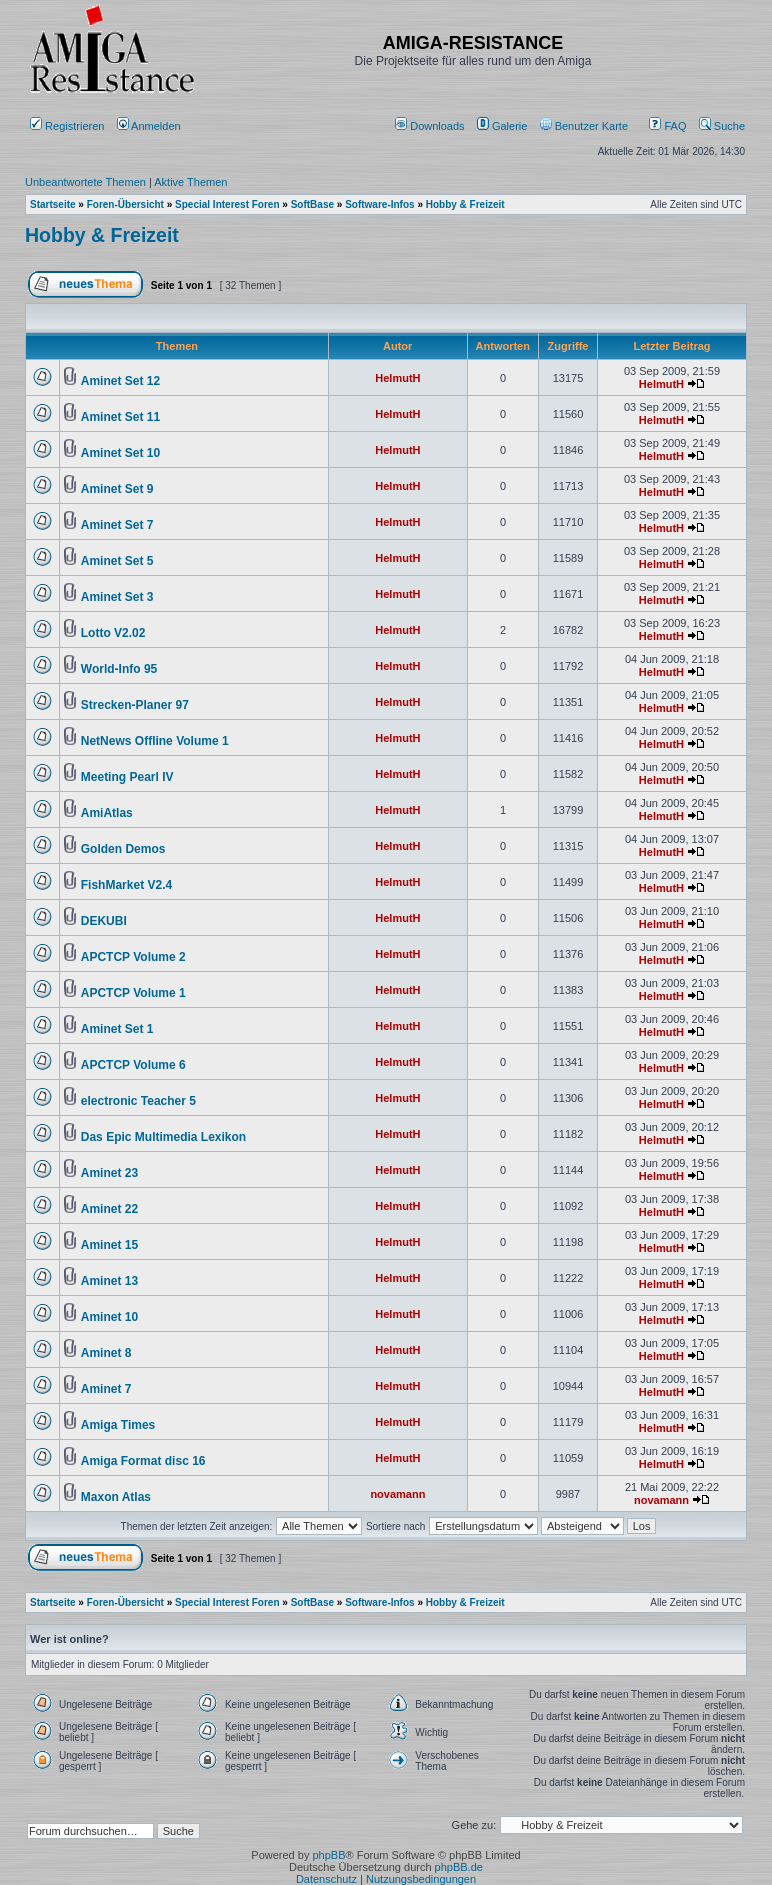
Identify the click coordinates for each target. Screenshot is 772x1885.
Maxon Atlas (116, 1497)
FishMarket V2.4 (126, 885)
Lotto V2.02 (113, 633)
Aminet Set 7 (117, 525)
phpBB (328, 1855)
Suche (722, 126)
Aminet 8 (106, 1353)
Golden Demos (123, 849)
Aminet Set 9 (117, 489)
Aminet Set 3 (117, 597)
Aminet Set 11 (120, 417)
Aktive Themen (190, 182)
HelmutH (397, 378)
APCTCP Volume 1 (133, 993)
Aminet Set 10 (120, 453)
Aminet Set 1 (117, 1029)
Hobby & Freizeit (102, 235)
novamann (397, 1494)
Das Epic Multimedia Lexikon (163, 1137)
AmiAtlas (107, 813)
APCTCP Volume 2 (133, 957)
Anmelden (150, 126)
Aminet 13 (109, 1281)
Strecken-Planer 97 (135, 705)
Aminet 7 (106, 1389)
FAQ (667, 126)
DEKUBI (104, 921)
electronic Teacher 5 (138, 1101)
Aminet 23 (109, 1173)
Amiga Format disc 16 (143, 1461)
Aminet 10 (109, 1317)
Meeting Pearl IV (127, 777)
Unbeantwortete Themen (85, 182)
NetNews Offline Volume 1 (155, 741)
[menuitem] (431, 126)
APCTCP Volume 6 (133, 1065)
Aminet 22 (109, 1209)
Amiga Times (118, 1425)
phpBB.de (459, 1867)
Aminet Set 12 (120, 381)
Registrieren (67, 126)
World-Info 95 (119, 669)
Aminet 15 (109, 1245)
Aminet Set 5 (117, 561)
